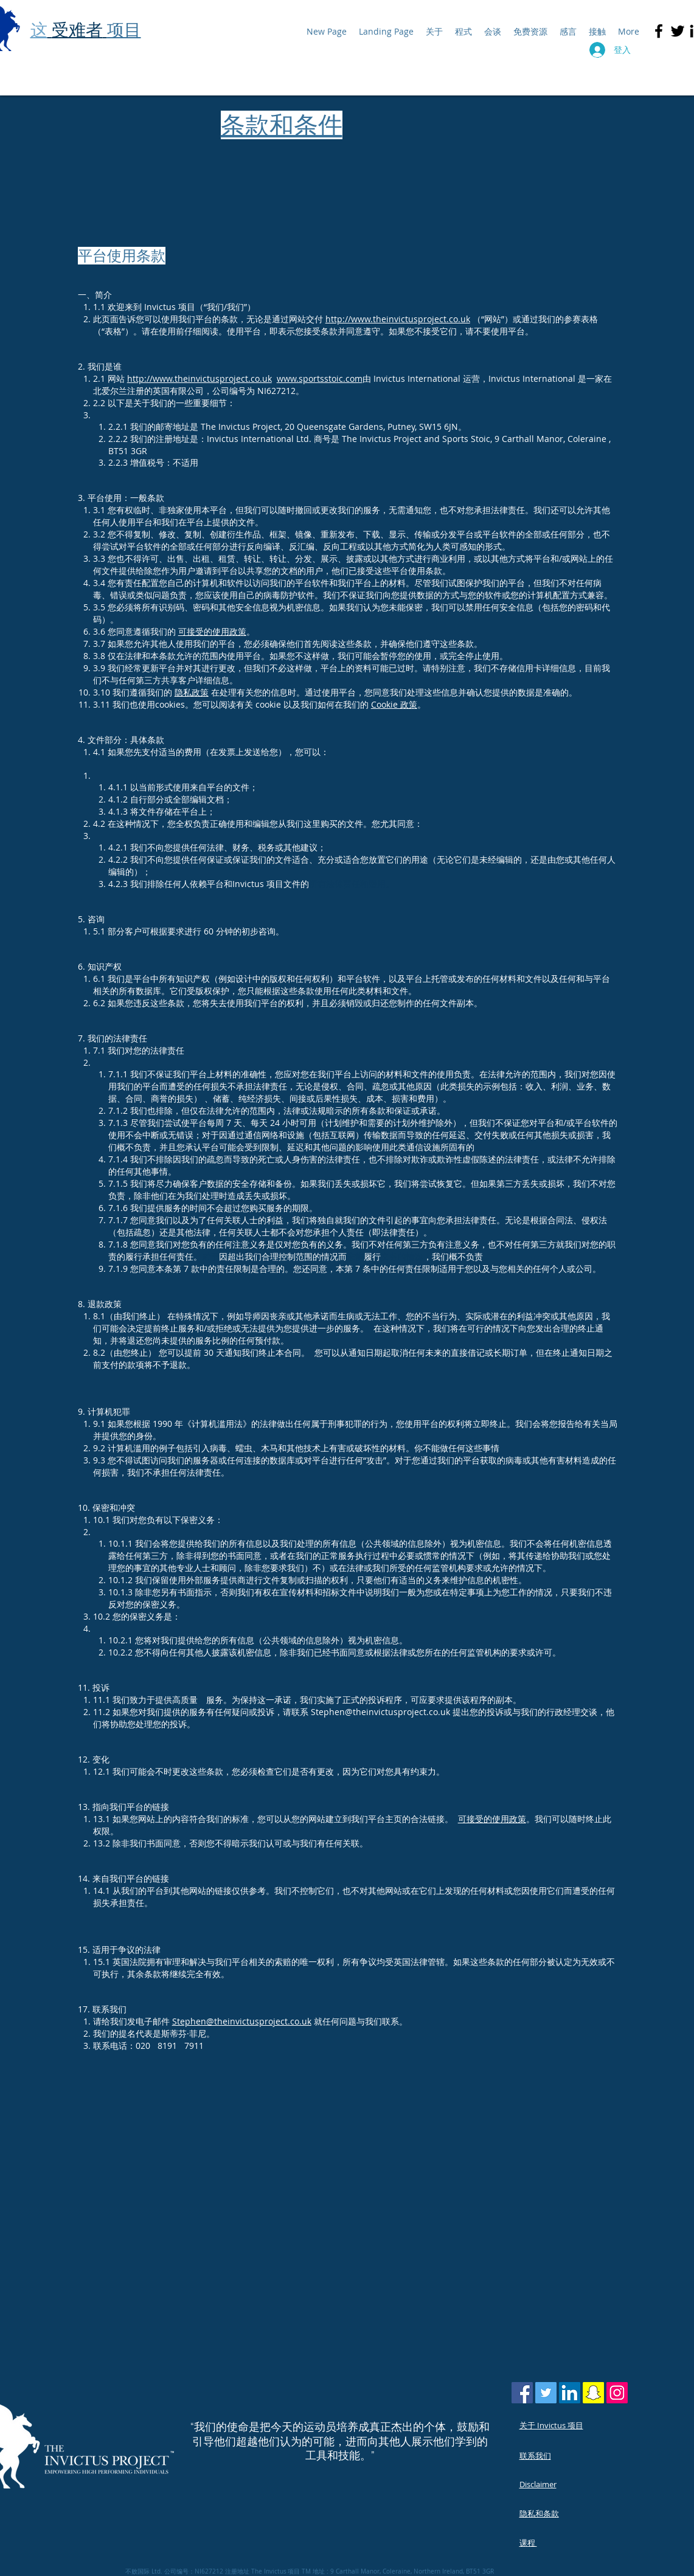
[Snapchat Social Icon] (593, 2392)
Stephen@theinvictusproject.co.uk (241, 2021)
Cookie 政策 (394, 704)
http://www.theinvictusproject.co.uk (397, 319)
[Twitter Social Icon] (546, 2392)
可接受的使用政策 (212, 631)
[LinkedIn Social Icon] (569, 2392)
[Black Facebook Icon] (659, 31)
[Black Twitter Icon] (677, 31)
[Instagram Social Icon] (617, 2392)
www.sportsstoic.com (320, 378)
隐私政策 (192, 692)
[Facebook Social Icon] (522, 2392)
